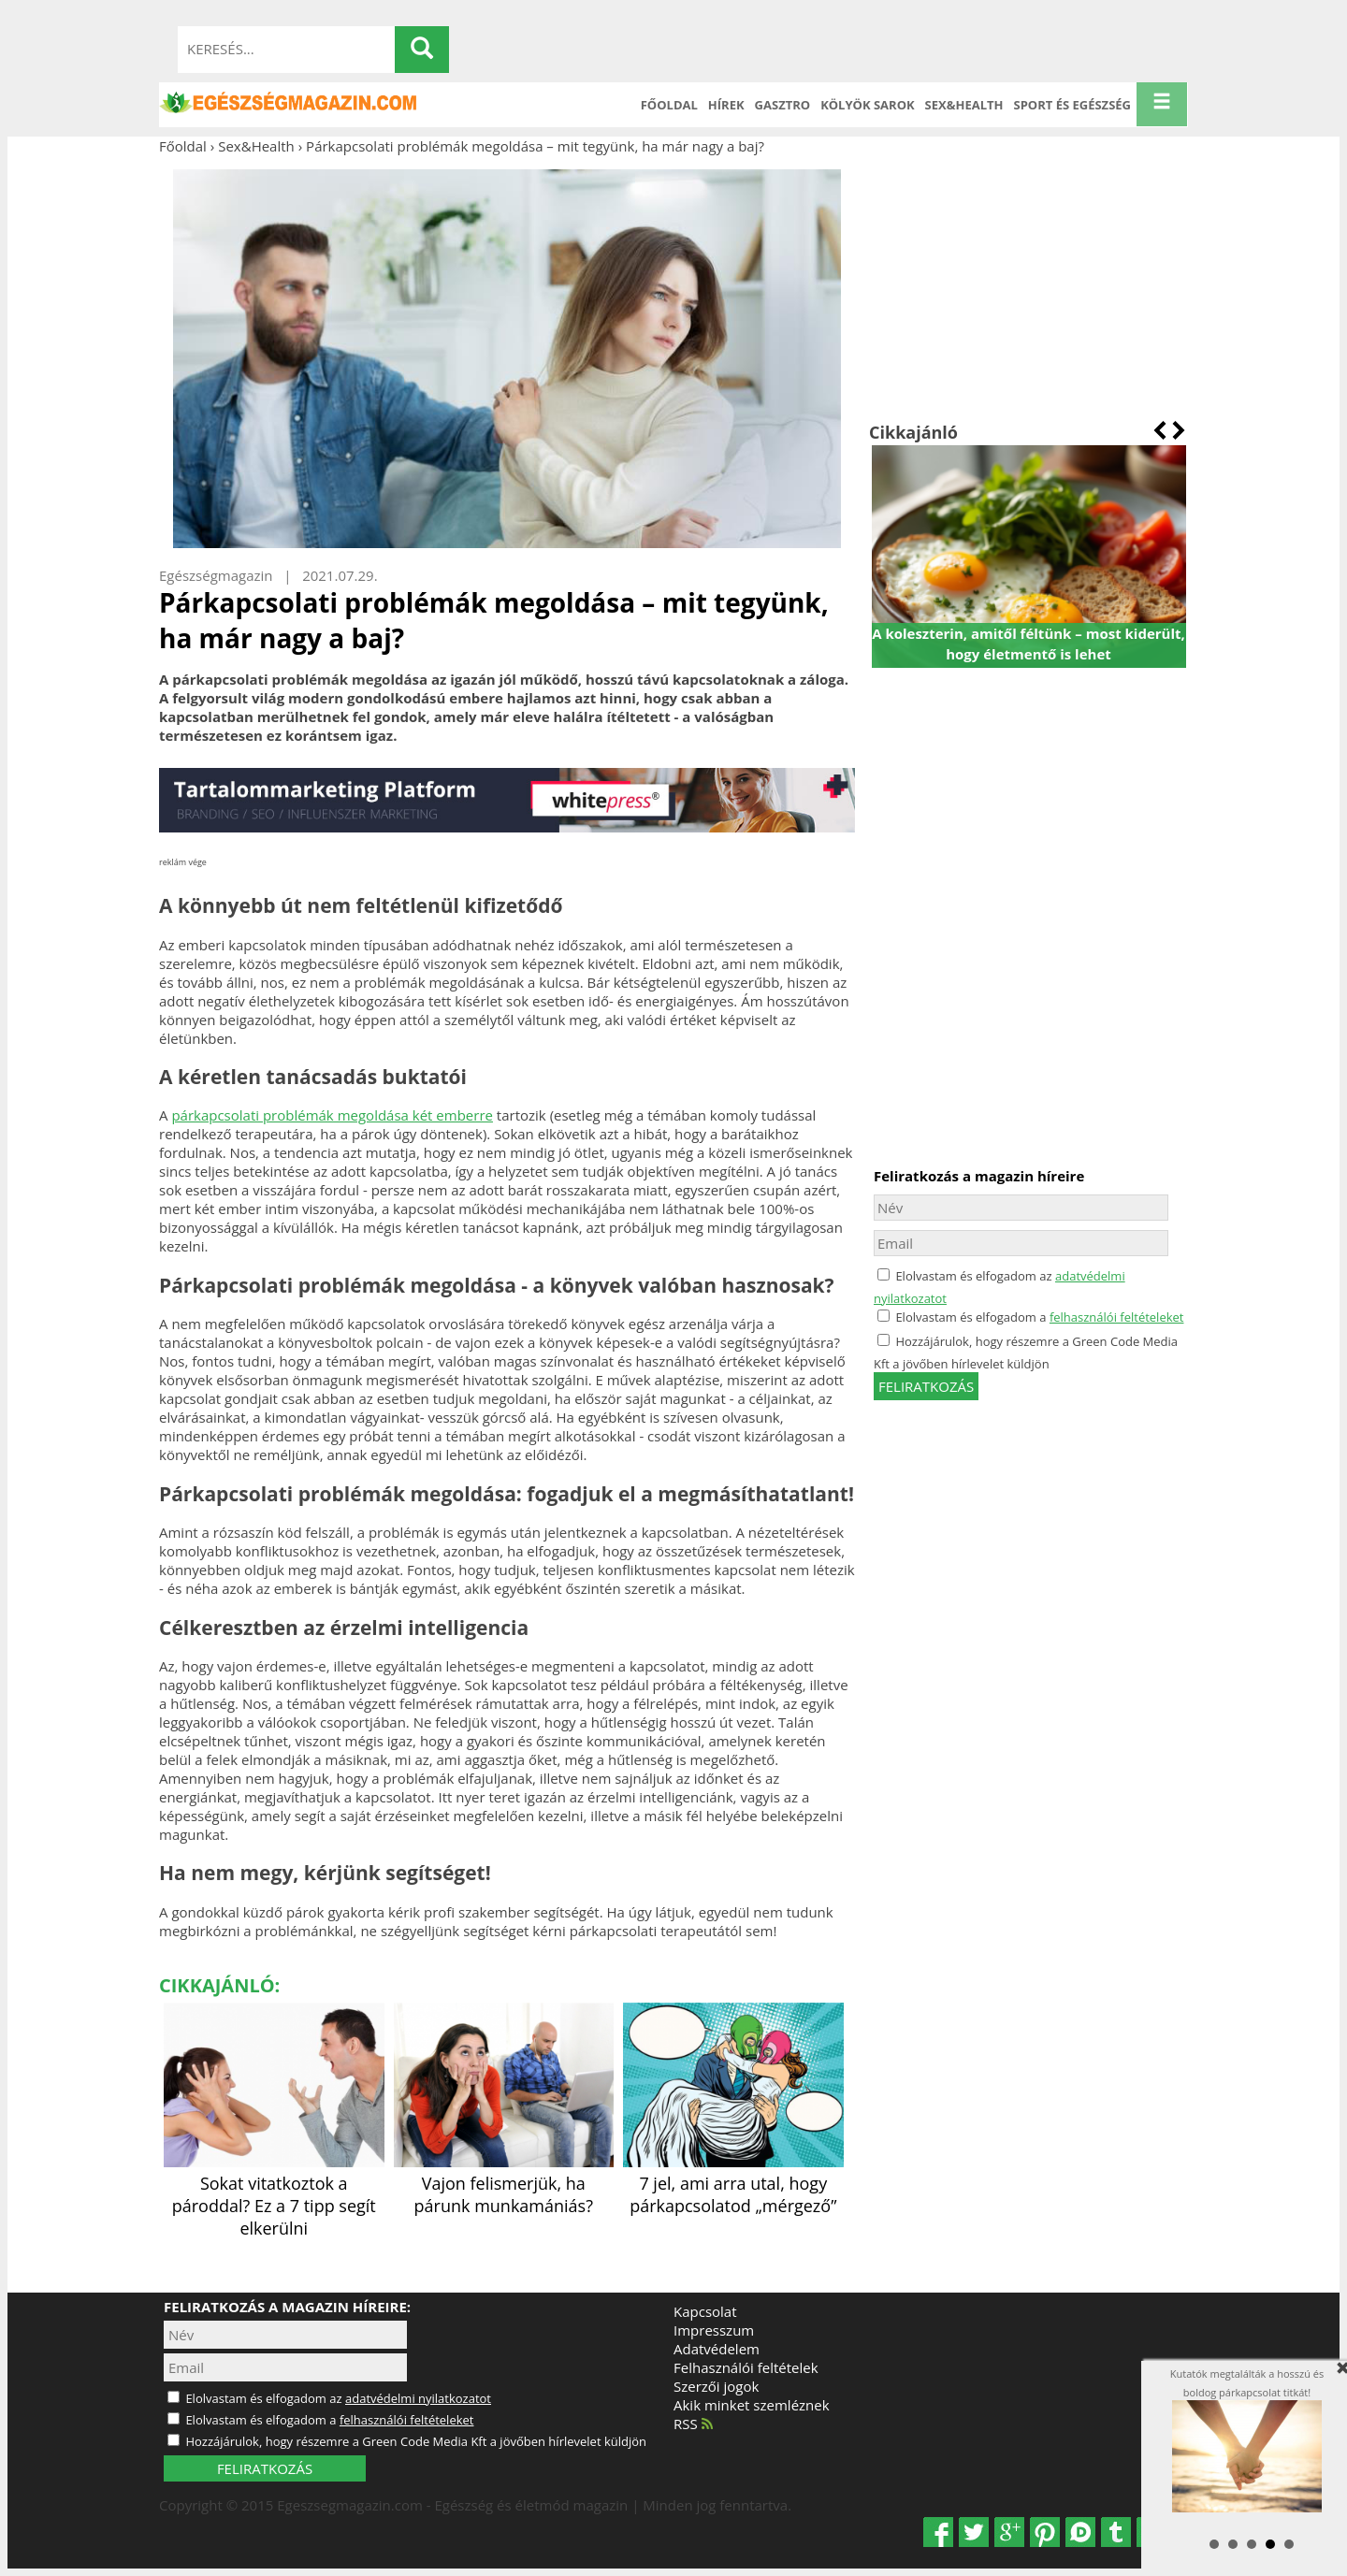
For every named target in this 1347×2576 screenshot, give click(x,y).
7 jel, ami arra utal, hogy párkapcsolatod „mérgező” (733, 2183)
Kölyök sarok (867, 104)
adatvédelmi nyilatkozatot (418, 2398)
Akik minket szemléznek (752, 2404)
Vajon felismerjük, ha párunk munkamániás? (504, 2183)
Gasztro (783, 104)
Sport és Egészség (1073, 104)
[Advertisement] (1028, 288)
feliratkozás (926, 1386)
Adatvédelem (717, 2348)
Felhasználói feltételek (746, 2367)
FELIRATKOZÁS (264, 2468)
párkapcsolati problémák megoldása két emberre (332, 1115)
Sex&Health (964, 104)
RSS (693, 2423)
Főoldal (669, 104)
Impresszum (714, 2330)
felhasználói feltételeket (1117, 1317)
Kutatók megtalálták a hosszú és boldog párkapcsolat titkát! (1247, 2439)
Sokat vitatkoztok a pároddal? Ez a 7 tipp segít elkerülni (274, 2194)
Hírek (726, 104)
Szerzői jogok (716, 2386)
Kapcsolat (705, 2311)
